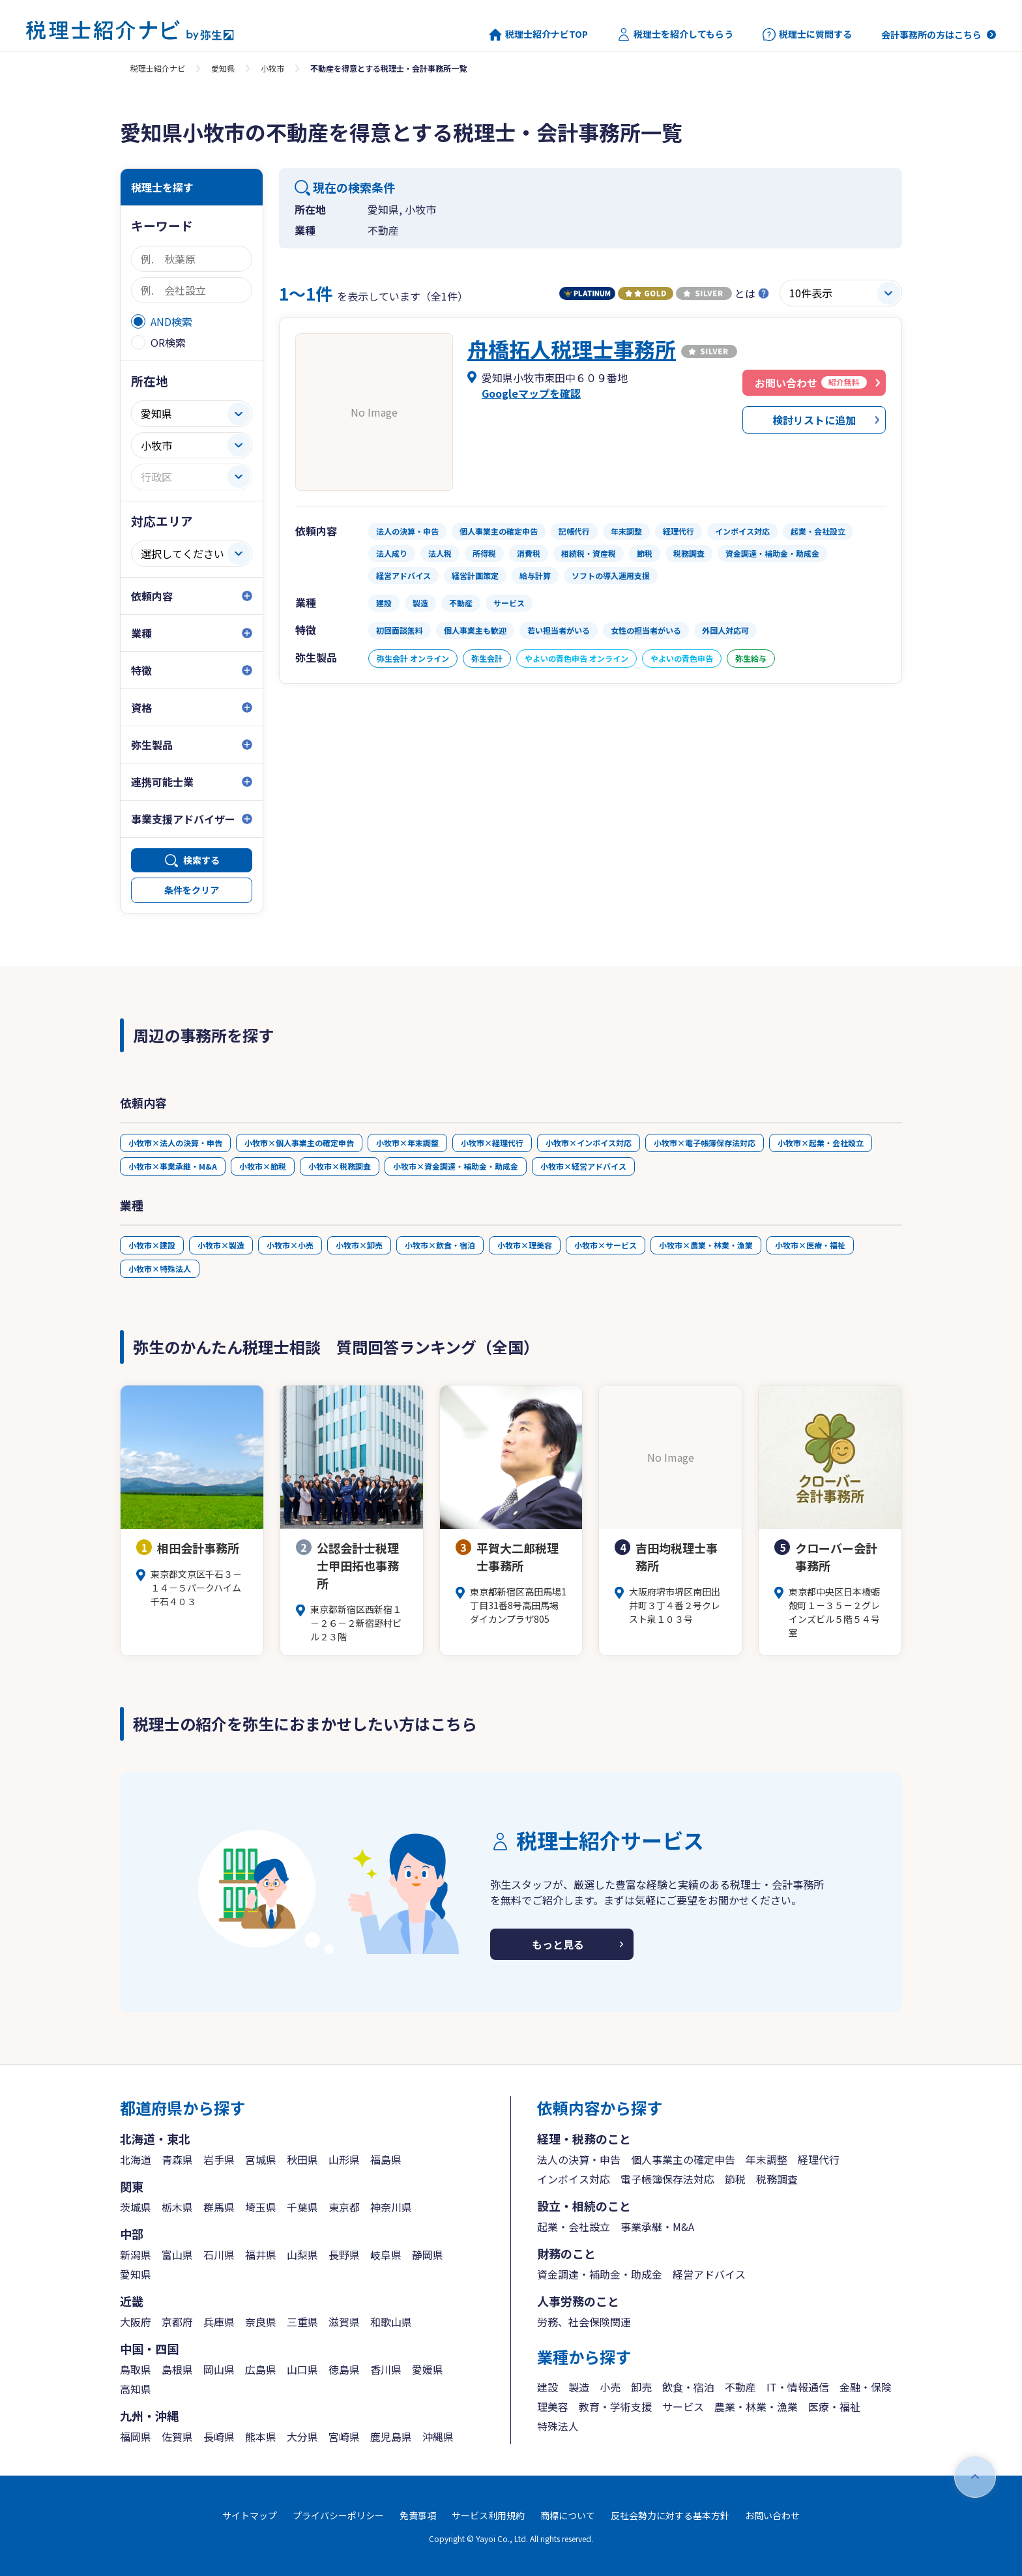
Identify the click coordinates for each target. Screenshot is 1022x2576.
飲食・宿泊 (688, 2387)
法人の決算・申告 (578, 2159)
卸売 (641, 2387)
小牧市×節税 (262, 1166)
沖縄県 (438, 2436)
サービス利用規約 (488, 2515)
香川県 (386, 2369)
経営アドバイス (709, 2274)
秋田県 (302, 2159)
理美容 (552, 2406)
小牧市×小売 (290, 1245)
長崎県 (219, 2436)
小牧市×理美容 (524, 1245)
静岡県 (427, 2254)
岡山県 (219, 2369)
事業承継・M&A (657, 2226)
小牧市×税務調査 (339, 1166)
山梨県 (302, 2254)
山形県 (344, 2159)
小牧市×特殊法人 (159, 1268)
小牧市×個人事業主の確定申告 (299, 1142)
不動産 (740, 2387)
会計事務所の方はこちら (931, 34)
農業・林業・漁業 (756, 2406)
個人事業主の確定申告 (683, 2159)
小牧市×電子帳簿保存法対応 (704, 1142)
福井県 (260, 2254)
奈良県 (260, 2322)
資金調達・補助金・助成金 (599, 2274)
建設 (547, 2387)
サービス (683, 2406)
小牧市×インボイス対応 (589, 1142)
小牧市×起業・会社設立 (821, 1142)
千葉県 (302, 2207)
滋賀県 (344, 2322)
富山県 (177, 2254)
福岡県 (135, 2436)
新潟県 (135, 2254)
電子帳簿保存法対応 (667, 2179)
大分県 (302, 2436)
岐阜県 (386, 2254)
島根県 (177, 2369)
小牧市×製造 (220, 1245)
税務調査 (777, 2179)
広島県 (260, 2369)
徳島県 (344, 2369)
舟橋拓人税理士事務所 (571, 349)
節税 (735, 2179)
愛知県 (223, 68)
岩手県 (219, 2159)
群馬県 (219, 2207)
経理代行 (819, 2159)
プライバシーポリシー (338, 2515)
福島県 (386, 2159)
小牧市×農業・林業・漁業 (706, 1245)
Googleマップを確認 (531, 393)
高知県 (135, 2389)
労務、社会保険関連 (584, 2322)
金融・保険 (866, 2387)
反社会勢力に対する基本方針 (670, 2515)
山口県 (302, 2369)
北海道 (135, 2159)
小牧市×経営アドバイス (583, 1166)
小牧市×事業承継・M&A (172, 1166)
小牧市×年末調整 (407, 1142)
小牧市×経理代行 (492, 1142)
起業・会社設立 (573, 2226)
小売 (610, 2387)
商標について (567, 2515)
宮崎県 (344, 2436)
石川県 (219, 2254)
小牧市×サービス (605, 1245)
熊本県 (260, 2436)
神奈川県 (391, 2207)
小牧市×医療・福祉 (810, 1245)
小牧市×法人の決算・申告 (175, 1142)
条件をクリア (191, 889)
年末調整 (766, 2159)
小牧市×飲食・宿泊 (440, 1245)
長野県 (344, 2254)
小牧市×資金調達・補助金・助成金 (455, 1166)
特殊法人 (558, 2426)
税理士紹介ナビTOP (538, 34)
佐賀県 (177, 2436)
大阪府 (135, 2322)
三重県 (302, 2322)
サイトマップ (249, 2515)
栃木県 (177, 2207)
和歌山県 (391, 2322)
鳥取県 (135, 2369)
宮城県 (260, 2159)
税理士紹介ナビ (157, 68)
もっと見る (558, 1944)
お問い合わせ (772, 2515)
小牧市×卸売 (359, 1245)
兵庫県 (219, 2322)
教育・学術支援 (615, 2406)
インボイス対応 (573, 2179)
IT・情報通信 (797, 2387)
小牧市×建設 (151, 1245)
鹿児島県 (391, 2436)
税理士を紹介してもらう (675, 34)
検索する (201, 859)
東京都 (344, 2207)
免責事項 (418, 2515)
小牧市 (272, 68)
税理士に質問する (807, 34)
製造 (578, 2387)
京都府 (177, 2322)
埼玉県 (260, 2207)
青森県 (177, 2159)
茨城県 (135, 2207)
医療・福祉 (834, 2406)
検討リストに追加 (814, 420)
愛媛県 (427, 2369)
